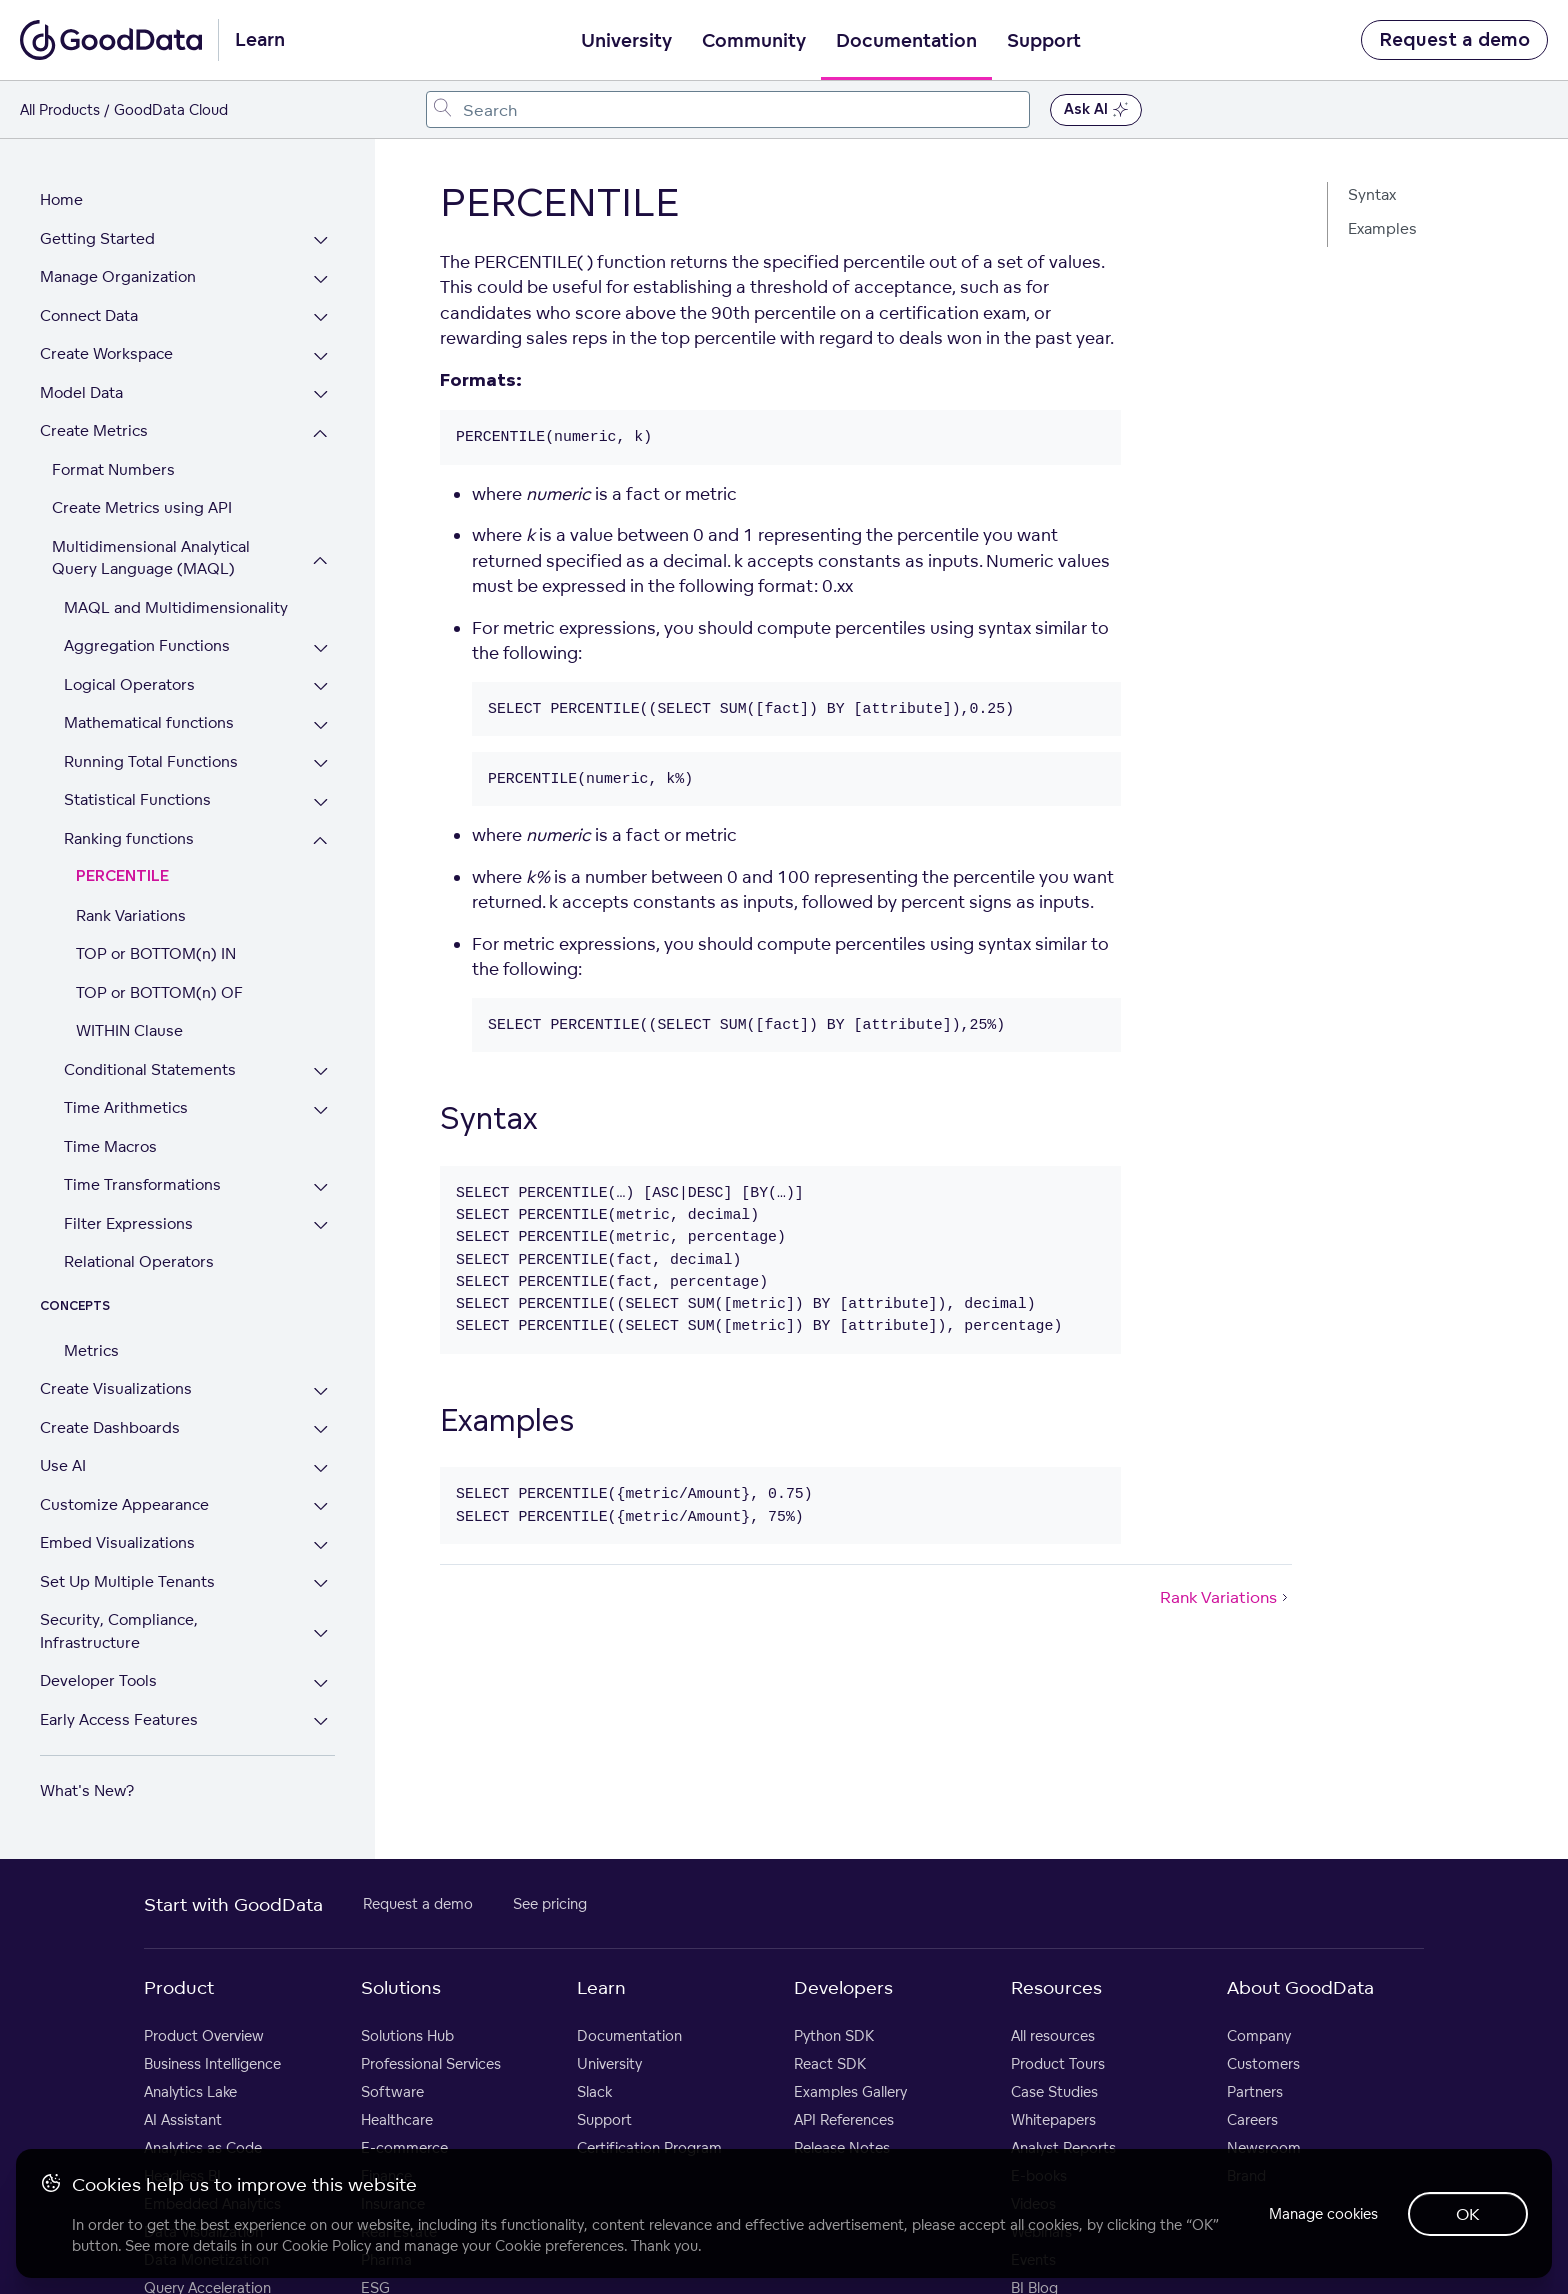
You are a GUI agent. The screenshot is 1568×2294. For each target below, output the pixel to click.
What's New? (87, 1790)
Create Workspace (106, 353)
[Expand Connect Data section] (321, 318)
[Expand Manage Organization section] (321, 279)
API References (844, 2119)
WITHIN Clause (129, 1030)
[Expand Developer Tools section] (321, 1683)
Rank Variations (131, 915)
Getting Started (97, 238)
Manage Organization (118, 276)
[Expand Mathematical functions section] (321, 725)
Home (61, 199)
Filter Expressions (128, 1223)
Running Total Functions (151, 761)
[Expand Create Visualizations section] (321, 1391)
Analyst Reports (1063, 2147)
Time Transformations (142, 1184)
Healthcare (397, 2119)
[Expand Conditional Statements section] (321, 1072)
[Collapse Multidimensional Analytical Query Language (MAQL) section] (321, 560)
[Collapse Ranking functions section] (321, 841)
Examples (1382, 228)
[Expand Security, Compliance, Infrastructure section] (321, 1633)
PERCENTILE (122, 876)
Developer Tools (98, 1680)
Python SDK (834, 2035)
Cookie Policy (326, 2245)
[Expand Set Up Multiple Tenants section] (321, 1584)
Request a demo (1454, 40)
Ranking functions (129, 838)
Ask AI (1096, 110)
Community (754, 41)
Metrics (91, 1350)
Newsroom (1264, 2147)
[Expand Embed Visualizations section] (321, 1545)
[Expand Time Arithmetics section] (321, 1110)
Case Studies (1054, 2091)
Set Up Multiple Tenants (127, 1581)
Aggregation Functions (147, 645)
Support (1044, 41)
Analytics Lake (190, 2091)
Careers (1252, 2119)
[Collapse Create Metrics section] (321, 433)
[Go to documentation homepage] (111, 40)
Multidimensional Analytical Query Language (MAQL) (151, 558)
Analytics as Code (203, 2147)
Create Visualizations (116, 1388)
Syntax (1372, 194)
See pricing (550, 1903)
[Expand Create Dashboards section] (321, 1430)
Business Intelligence (212, 2063)
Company (1259, 2035)
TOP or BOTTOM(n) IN (156, 953)
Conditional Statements (150, 1069)
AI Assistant (183, 2119)
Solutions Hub (407, 2035)
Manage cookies (1321, 2213)
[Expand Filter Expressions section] (321, 1226)
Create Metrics (94, 430)
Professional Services (431, 2063)
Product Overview (204, 2035)
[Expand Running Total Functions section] (321, 764)
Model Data (81, 392)
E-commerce (404, 2147)
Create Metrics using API (142, 507)
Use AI (63, 1465)
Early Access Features (119, 1719)
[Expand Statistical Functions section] (321, 802)
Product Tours (1058, 2063)
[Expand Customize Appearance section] (321, 1507)
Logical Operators (129, 684)
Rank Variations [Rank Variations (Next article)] (1226, 1597)
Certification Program (649, 2147)
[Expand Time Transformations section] (321, 1187)
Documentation (906, 41)
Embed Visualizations (117, 1542)
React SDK (830, 2063)
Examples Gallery (850, 2091)
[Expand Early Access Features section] (321, 1722)
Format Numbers (113, 469)
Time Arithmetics (126, 1107)
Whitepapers (1053, 2119)
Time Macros (110, 1146)
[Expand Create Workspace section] (321, 356)
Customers (1263, 2063)
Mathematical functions (149, 722)
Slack (594, 2091)
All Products (60, 109)
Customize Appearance (124, 1504)
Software (392, 2091)
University (626, 41)
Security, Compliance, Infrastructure (119, 1631)
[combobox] (728, 109)
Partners (1255, 2091)
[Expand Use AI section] (321, 1468)
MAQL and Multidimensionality (176, 607)
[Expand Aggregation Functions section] (321, 648)
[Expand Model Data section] (321, 395)
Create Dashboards (110, 1427)
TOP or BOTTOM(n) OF (159, 992)
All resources (1053, 2035)
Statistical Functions (137, 799)
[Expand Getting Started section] (321, 241)
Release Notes (842, 2147)
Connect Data (89, 315)
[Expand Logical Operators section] (321, 687)
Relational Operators (139, 1261)
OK (1468, 2214)
